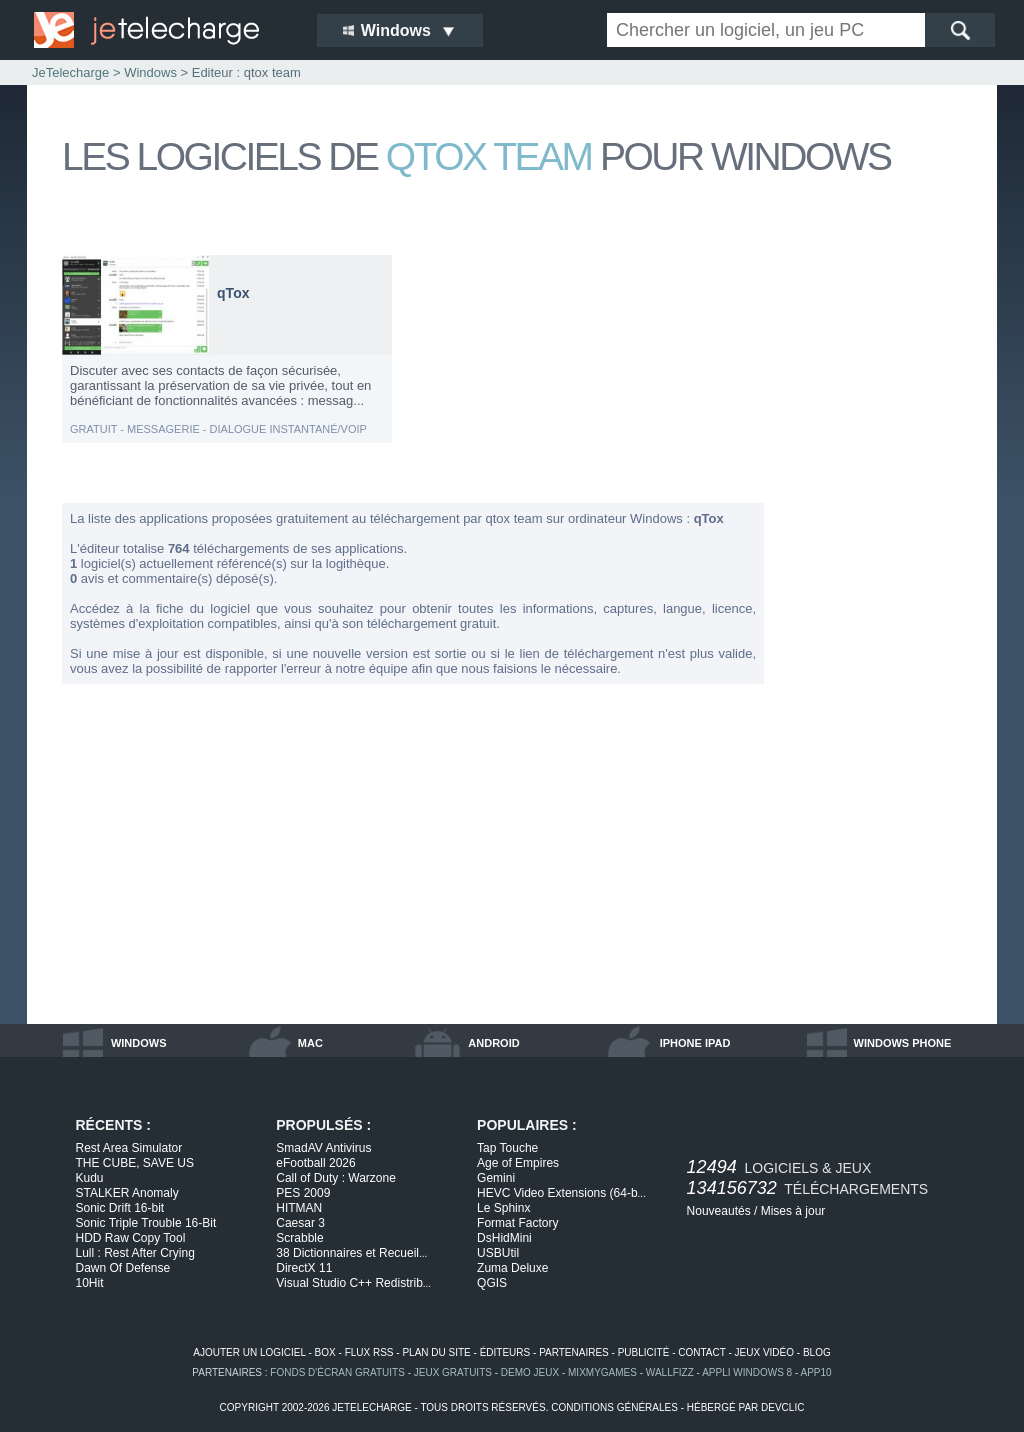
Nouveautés (719, 1211)
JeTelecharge (70, 72)
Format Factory (517, 1223)
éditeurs (505, 1352)
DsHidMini (504, 1238)
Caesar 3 (300, 1223)
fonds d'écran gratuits (337, 1372)
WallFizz (670, 1372)
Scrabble (299, 1238)
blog (817, 1352)
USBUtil (498, 1253)
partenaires (574, 1352)
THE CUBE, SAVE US (135, 1163)
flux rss (369, 1352)
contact (701, 1352)
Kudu (90, 1178)
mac (310, 1043)
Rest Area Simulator (129, 1148)
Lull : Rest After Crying (135, 1253)
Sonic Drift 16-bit (120, 1208)
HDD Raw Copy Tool (131, 1238)
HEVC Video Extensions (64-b (561, 1193)
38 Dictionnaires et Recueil (351, 1253)
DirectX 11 (304, 1268)
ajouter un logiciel (249, 1352)
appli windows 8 (747, 1372)
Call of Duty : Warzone (336, 1178)
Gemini (496, 1178)
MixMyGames (602, 1372)
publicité (644, 1352)
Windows (150, 72)
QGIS (492, 1283)
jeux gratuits (453, 1372)
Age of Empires (518, 1163)
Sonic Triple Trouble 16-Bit (146, 1223)
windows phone (903, 1043)
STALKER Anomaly (127, 1193)
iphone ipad (695, 1043)
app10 (816, 1372)
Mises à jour (793, 1211)
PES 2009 (303, 1193)
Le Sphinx (503, 1208)
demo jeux (530, 1372)
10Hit (90, 1283)
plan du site (436, 1352)
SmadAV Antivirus (323, 1148)
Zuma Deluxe (512, 1268)
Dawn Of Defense (123, 1268)
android (493, 1043)
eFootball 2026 (315, 1163)
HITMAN (299, 1208)
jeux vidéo (764, 1352)
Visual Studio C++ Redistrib (353, 1283)
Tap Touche (507, 1148)
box (325, 1352)
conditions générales (614, 1407)
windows (139, 1043)
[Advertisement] (882, 554)
